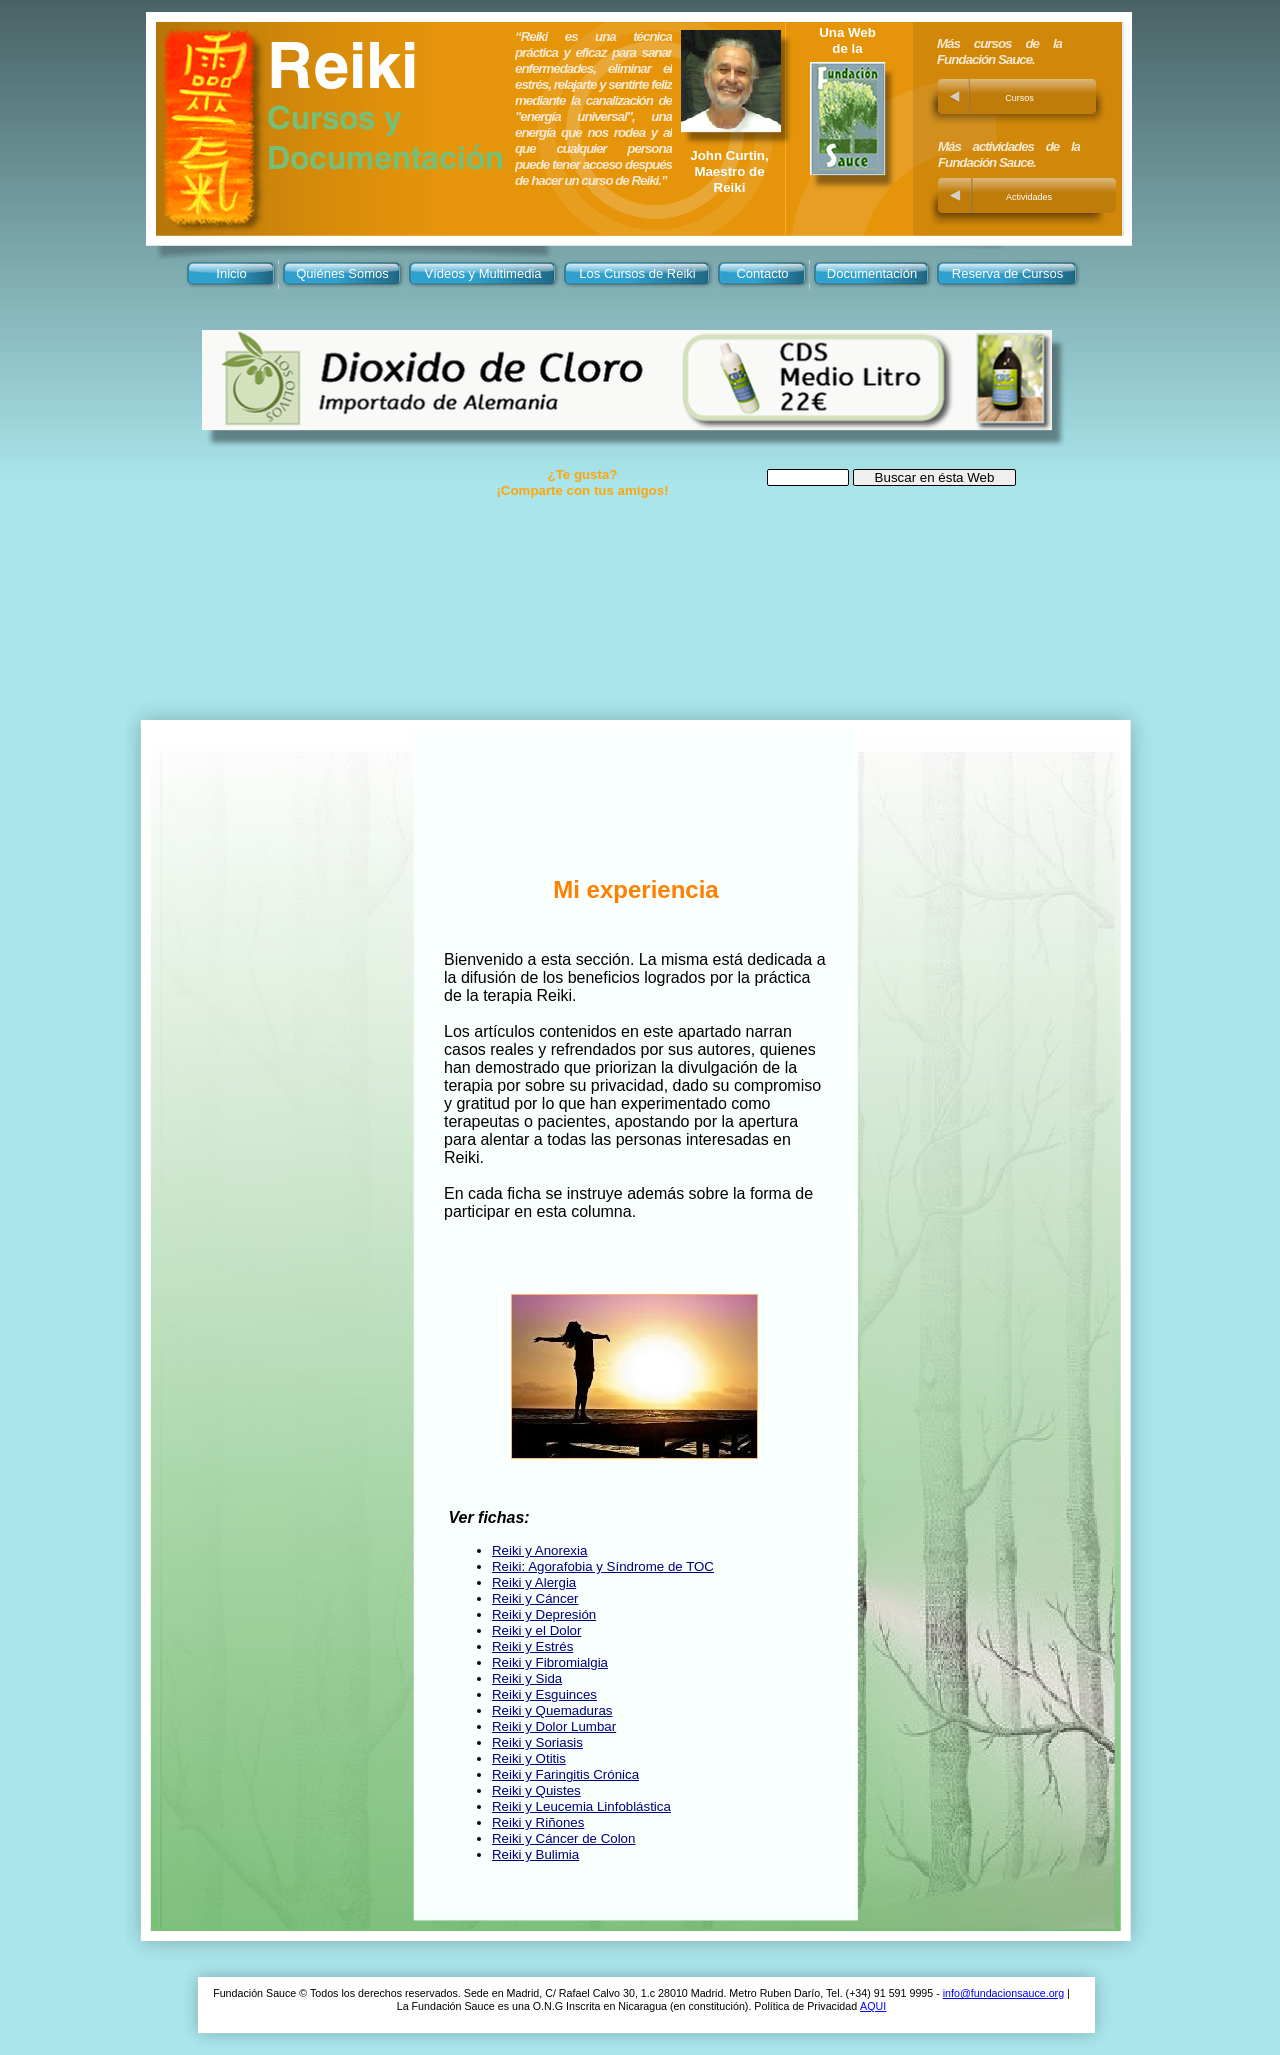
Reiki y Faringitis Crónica (565, 1774)
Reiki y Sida (527, 1678)
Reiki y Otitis (529, 1758)
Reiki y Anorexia (539, 1550)
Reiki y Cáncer (535, 1598)
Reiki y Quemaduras (552, 1710)
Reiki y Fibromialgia (550, 1662)
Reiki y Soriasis (537, 1742)
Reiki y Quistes (536, 1790)
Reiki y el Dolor (536, 1630)
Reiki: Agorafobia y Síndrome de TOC (603, 1566)
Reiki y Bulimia (535, 1854)
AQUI (873, 2006)
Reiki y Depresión (544, 1614)
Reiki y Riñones (538, 1822)
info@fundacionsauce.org (1003, 1993)
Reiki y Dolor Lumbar (554, 1726)
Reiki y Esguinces (544, 1694)
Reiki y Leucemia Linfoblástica (581, 1806)
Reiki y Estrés (532, 1646)
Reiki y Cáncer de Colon (563, 1838)
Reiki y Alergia (534, 1582)
